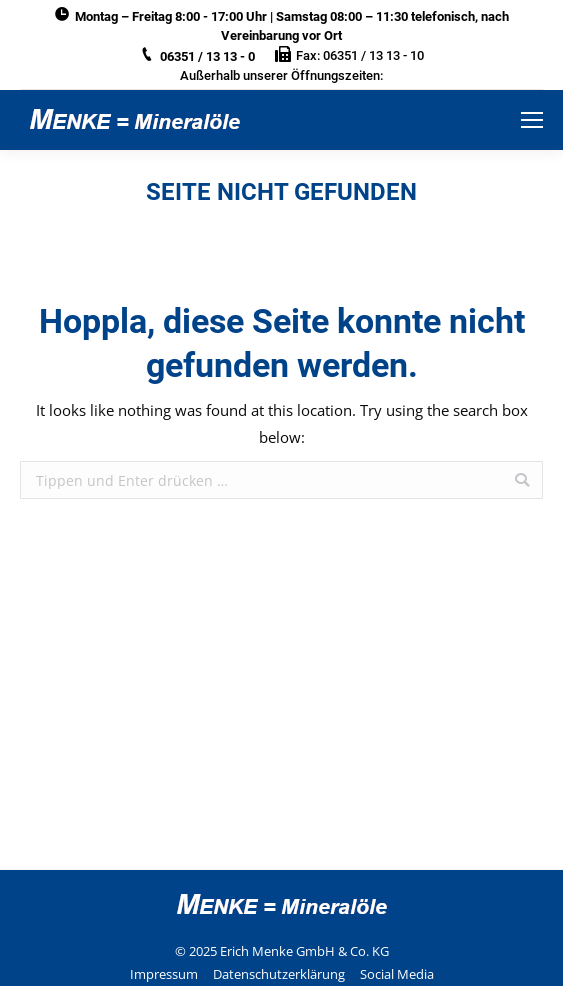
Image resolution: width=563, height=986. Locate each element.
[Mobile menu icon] (532, 120)
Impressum (164, 974)
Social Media (397, 974)
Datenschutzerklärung (279, 974)
